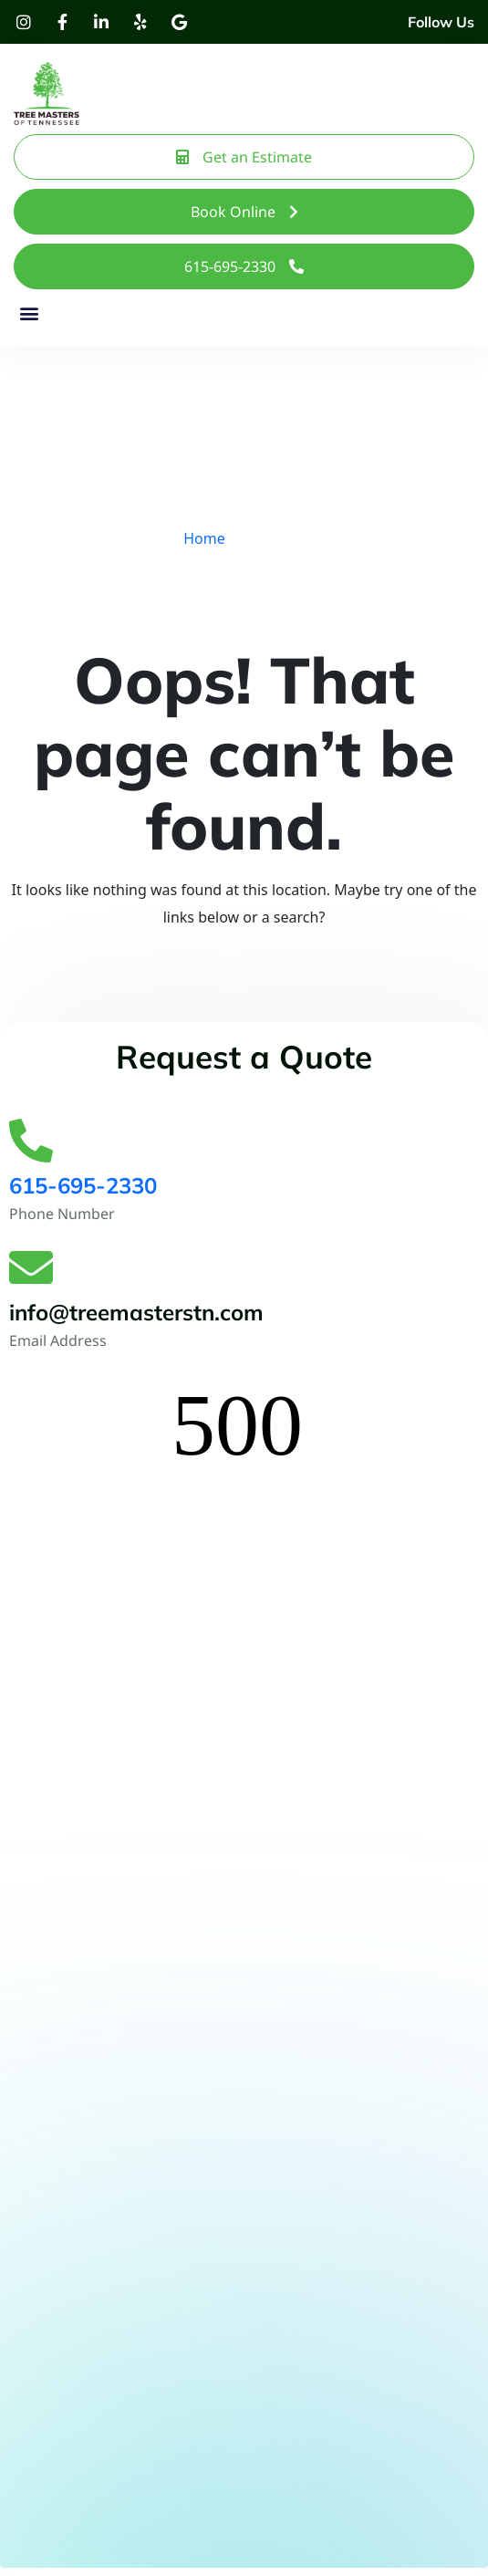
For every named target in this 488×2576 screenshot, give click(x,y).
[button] (29, 313)
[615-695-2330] (31, 1141)
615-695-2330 (83, 1185)
